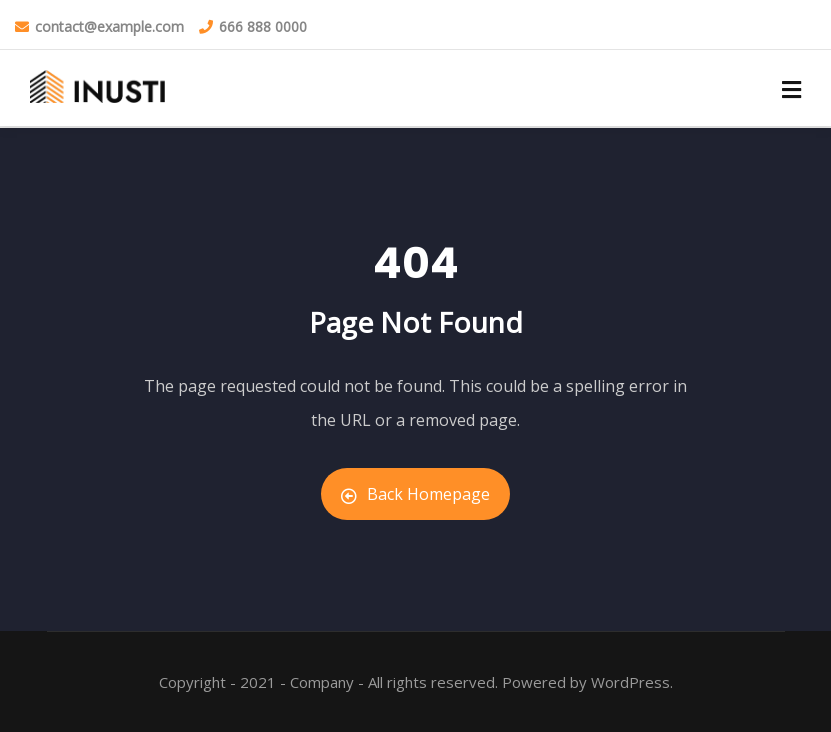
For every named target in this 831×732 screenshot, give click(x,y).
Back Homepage (415, 494)
